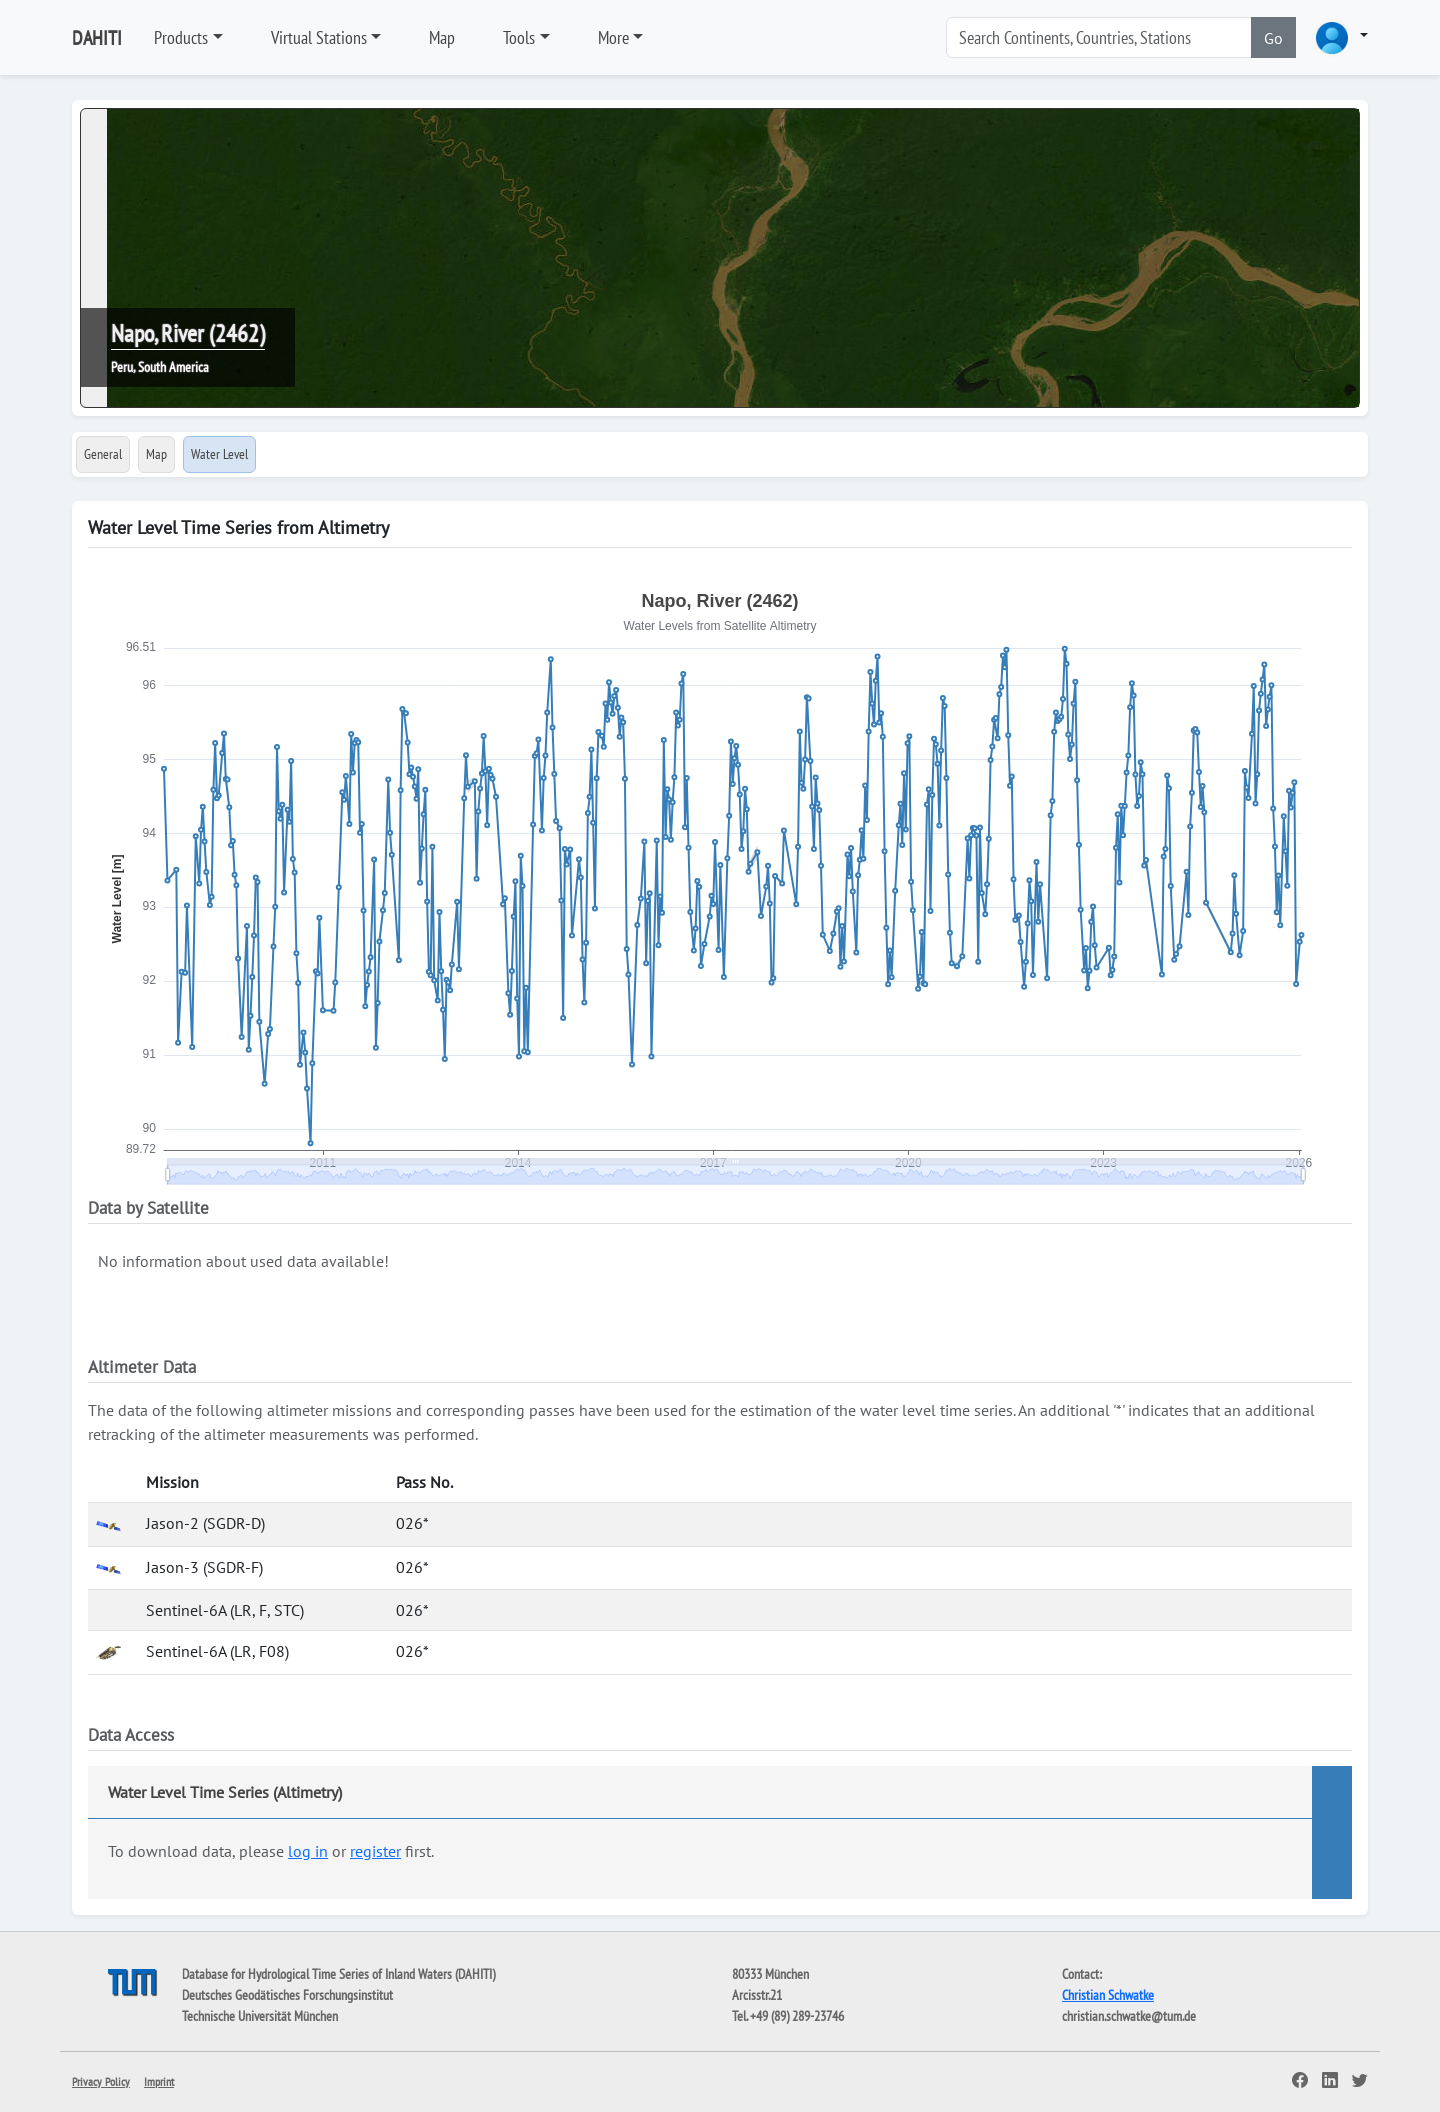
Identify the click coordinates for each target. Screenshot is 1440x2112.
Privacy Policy (101, 2081)
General (103, 454)
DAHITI (97, 38)
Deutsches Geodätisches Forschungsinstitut (287, 1995)
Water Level (219, 454)
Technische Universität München (260, 2016)
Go (1273, 38)
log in (308, 1851)
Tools (519, 37)
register (375, 1851)
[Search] (1099, 37)
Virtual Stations (319, 37)
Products (181, 37)
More (613, 37)
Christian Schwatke (1108, 1995)
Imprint (159, 2081)
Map (442, 37)
